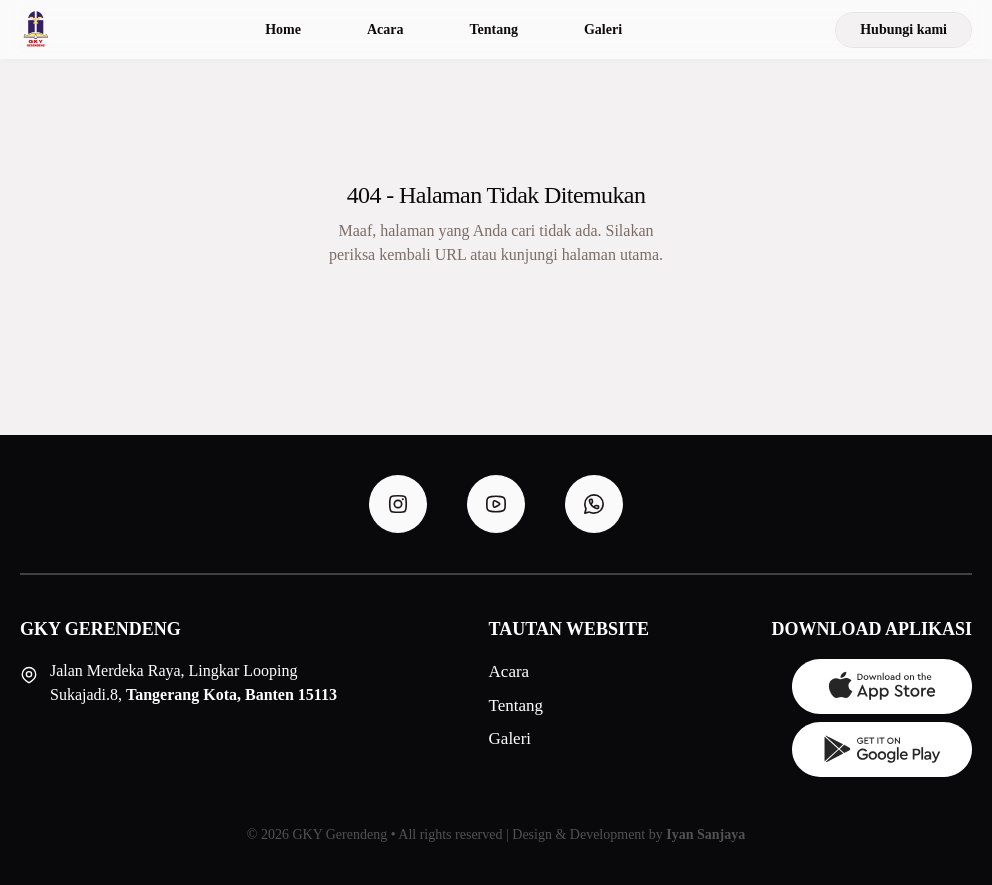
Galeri (603, 29)
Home (283, 29)
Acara (385, 29)
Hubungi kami (903, 29)
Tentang (493, 29)
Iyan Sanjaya (705, 834)
